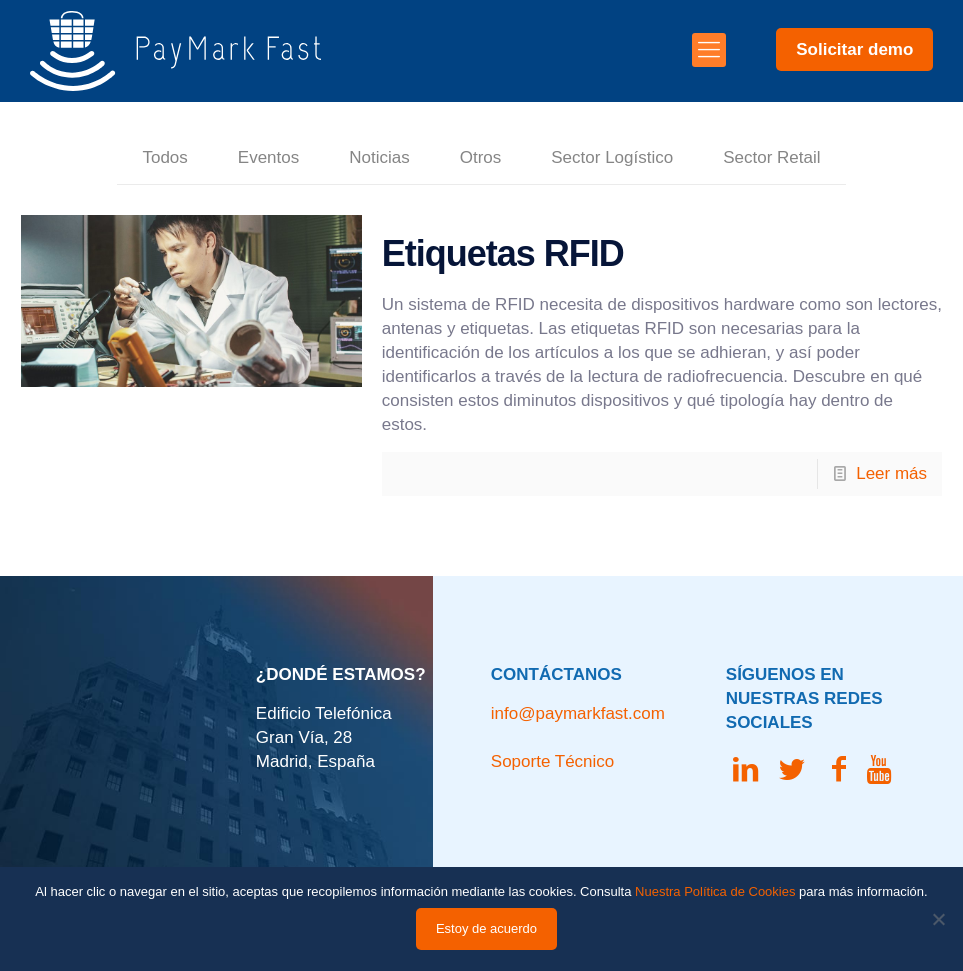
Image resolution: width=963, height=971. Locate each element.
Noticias (379, 157)
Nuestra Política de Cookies (715, 891)
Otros (481, 157)
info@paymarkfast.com (578, 713)
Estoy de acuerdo (486, 928)
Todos (164, 157)
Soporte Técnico (552, 761)
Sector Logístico (612, 157)
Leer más (891, 473)
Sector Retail (771, 157)
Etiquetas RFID (503, 253)
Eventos (268, 157)
